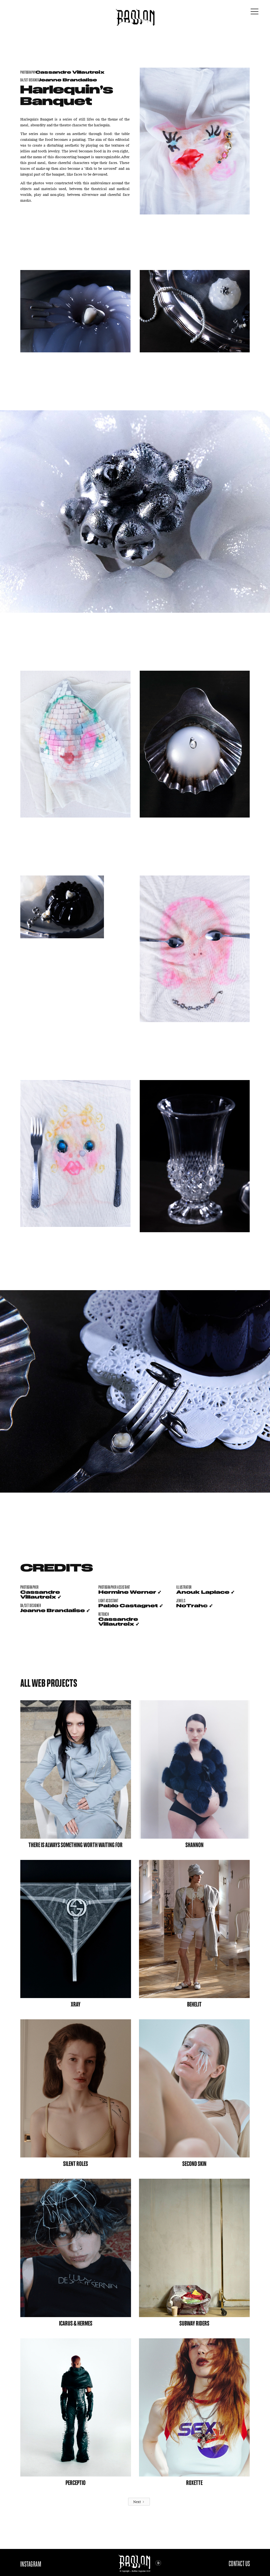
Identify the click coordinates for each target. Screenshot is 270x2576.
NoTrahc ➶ (194, 1605)
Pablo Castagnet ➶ (130, 1605)
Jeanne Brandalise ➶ (55, 1610)
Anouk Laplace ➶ (205, 1592)
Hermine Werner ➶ (129, 1592)
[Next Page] (139, 2501)
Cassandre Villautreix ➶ (40, 1594)
